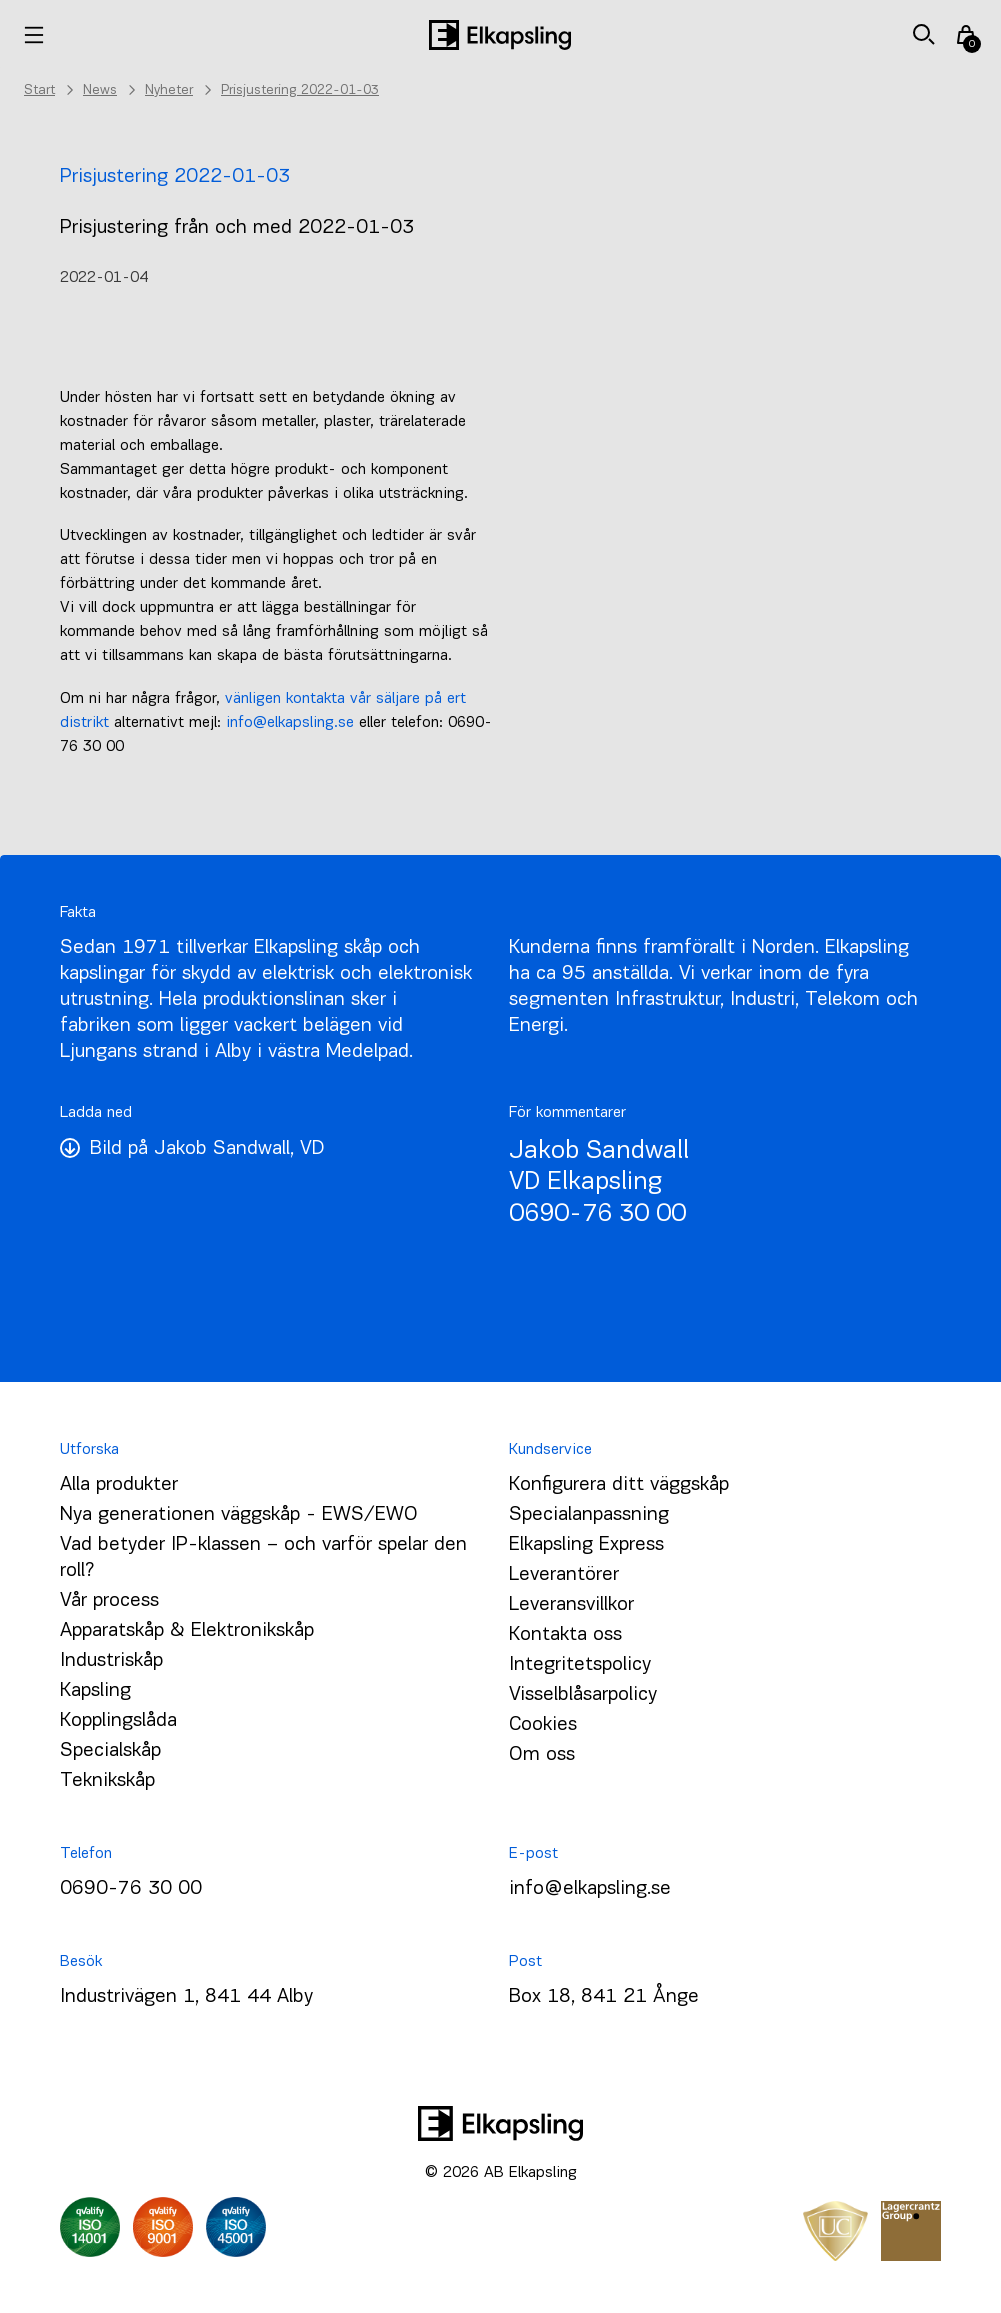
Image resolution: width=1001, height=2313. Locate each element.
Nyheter (169, 90)
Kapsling (95, 1691)
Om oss (542, 1755)
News (100, 90)
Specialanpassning (589, 1515)
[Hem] (500, 35)
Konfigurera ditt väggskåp (619, 1485)
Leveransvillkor (571, 1605)
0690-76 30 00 (597, 1214)
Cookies (543, 1725)
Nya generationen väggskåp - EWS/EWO (239, 1515)
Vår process (109, 1601)
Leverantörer (564, 1575)
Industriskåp (111, 1661)
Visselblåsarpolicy (583, 1695)
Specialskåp (110, 1751)
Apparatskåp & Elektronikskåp (187, 1631)
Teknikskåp (107, 1781)
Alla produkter (119, 1485)
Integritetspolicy (580, 1665)
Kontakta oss (565, 1635)
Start (39, 90)
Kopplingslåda (118, 1721)
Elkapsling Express (586, 1545)
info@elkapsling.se (290, 723)
